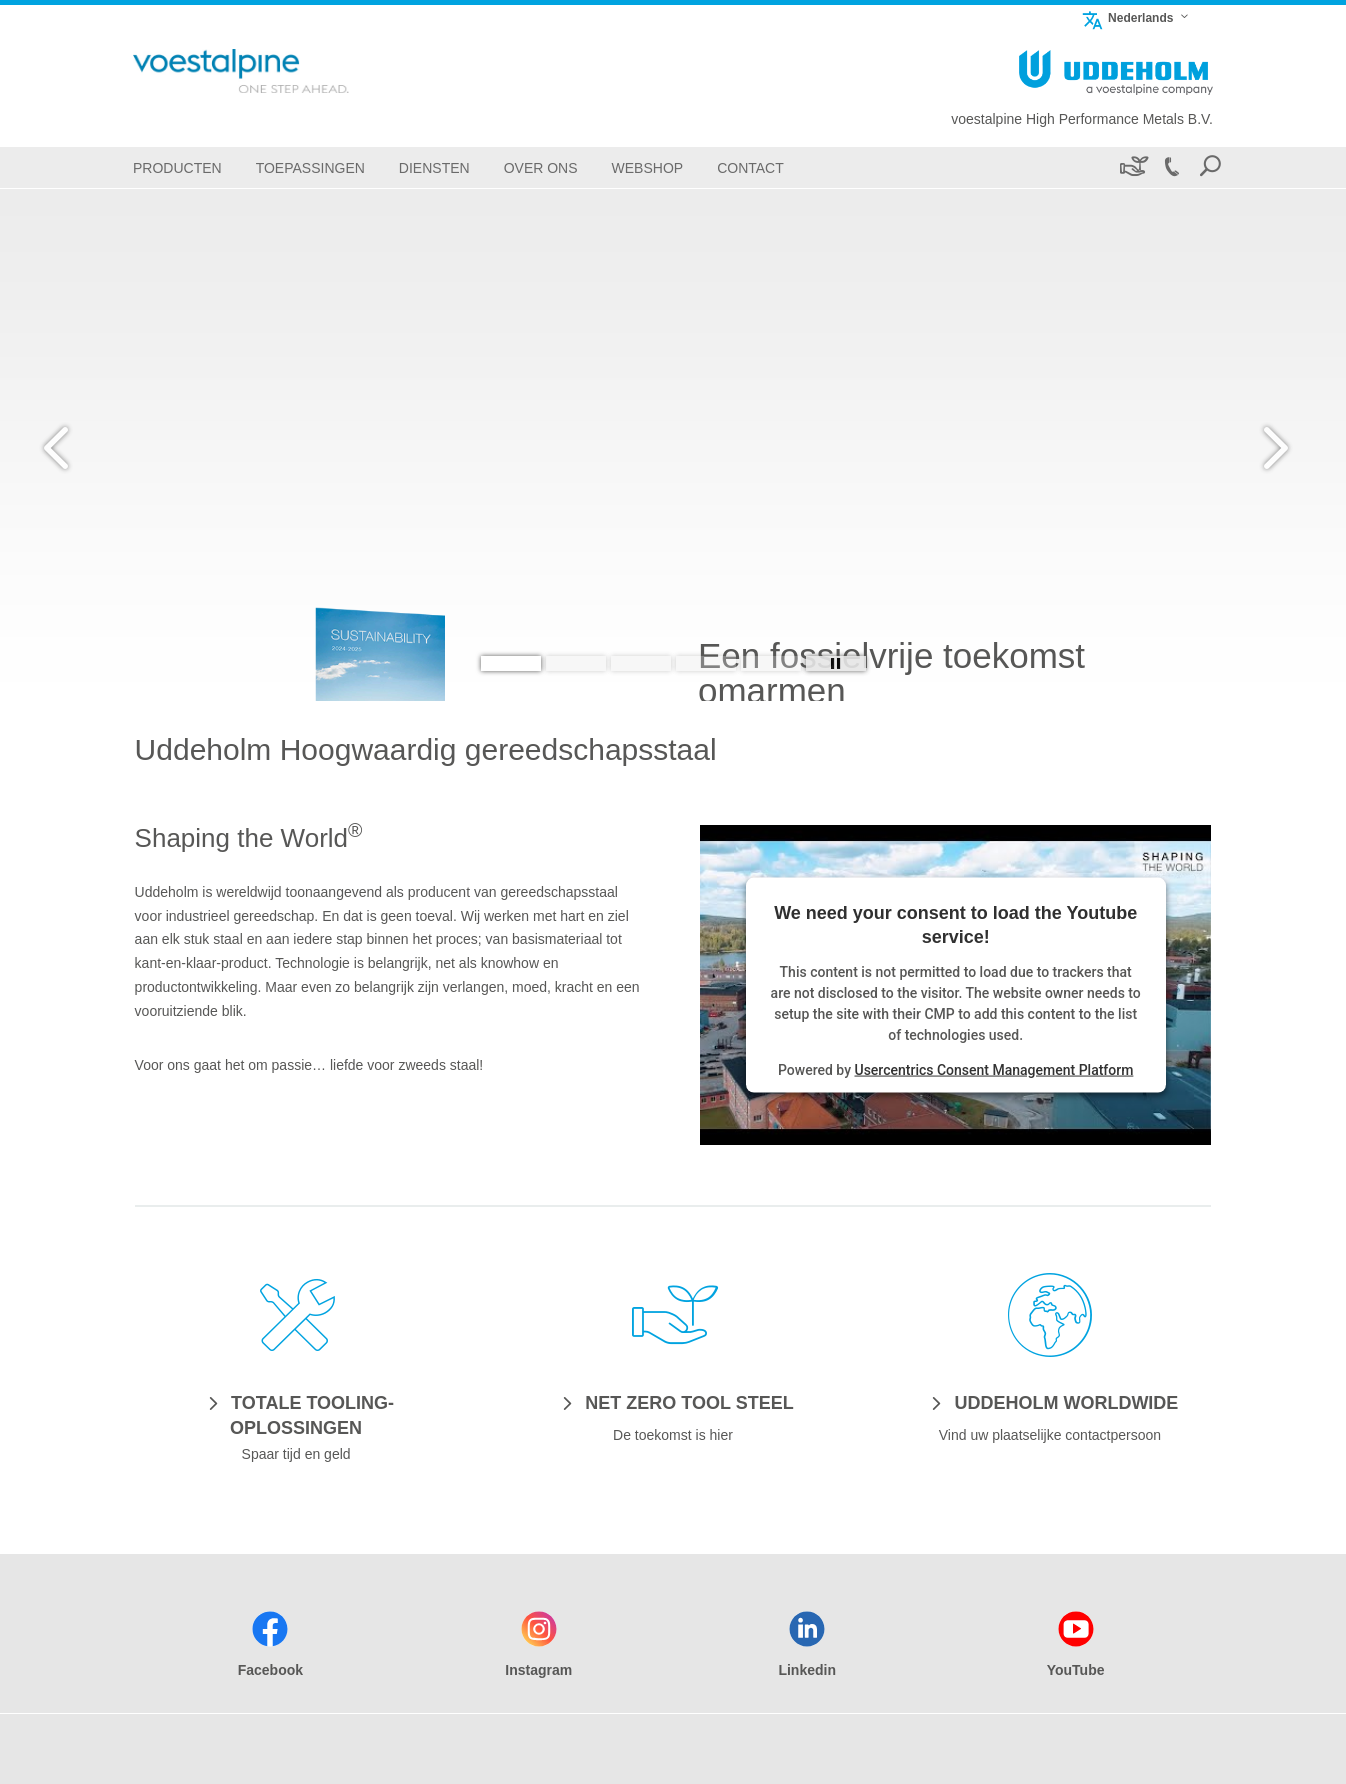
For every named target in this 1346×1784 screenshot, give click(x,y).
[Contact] (750, 167)
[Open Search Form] (1210, 167)
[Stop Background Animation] (836, 663)
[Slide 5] (771, 663)
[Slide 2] (576, 663)
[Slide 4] (706, 663)
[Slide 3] (641, 663)
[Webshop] (648, 167)
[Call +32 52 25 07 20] (1171, 167)
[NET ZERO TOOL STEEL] (672, 1402)
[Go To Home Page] (273, 71)
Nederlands (1127, 17)
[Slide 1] (511, 663)
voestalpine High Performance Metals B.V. (1082, 119)
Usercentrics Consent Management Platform (993, 1069)
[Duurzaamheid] (1132, 167)
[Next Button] (1271, 445)
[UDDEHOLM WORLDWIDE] (1049, 1402)
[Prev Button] (75, 445)
